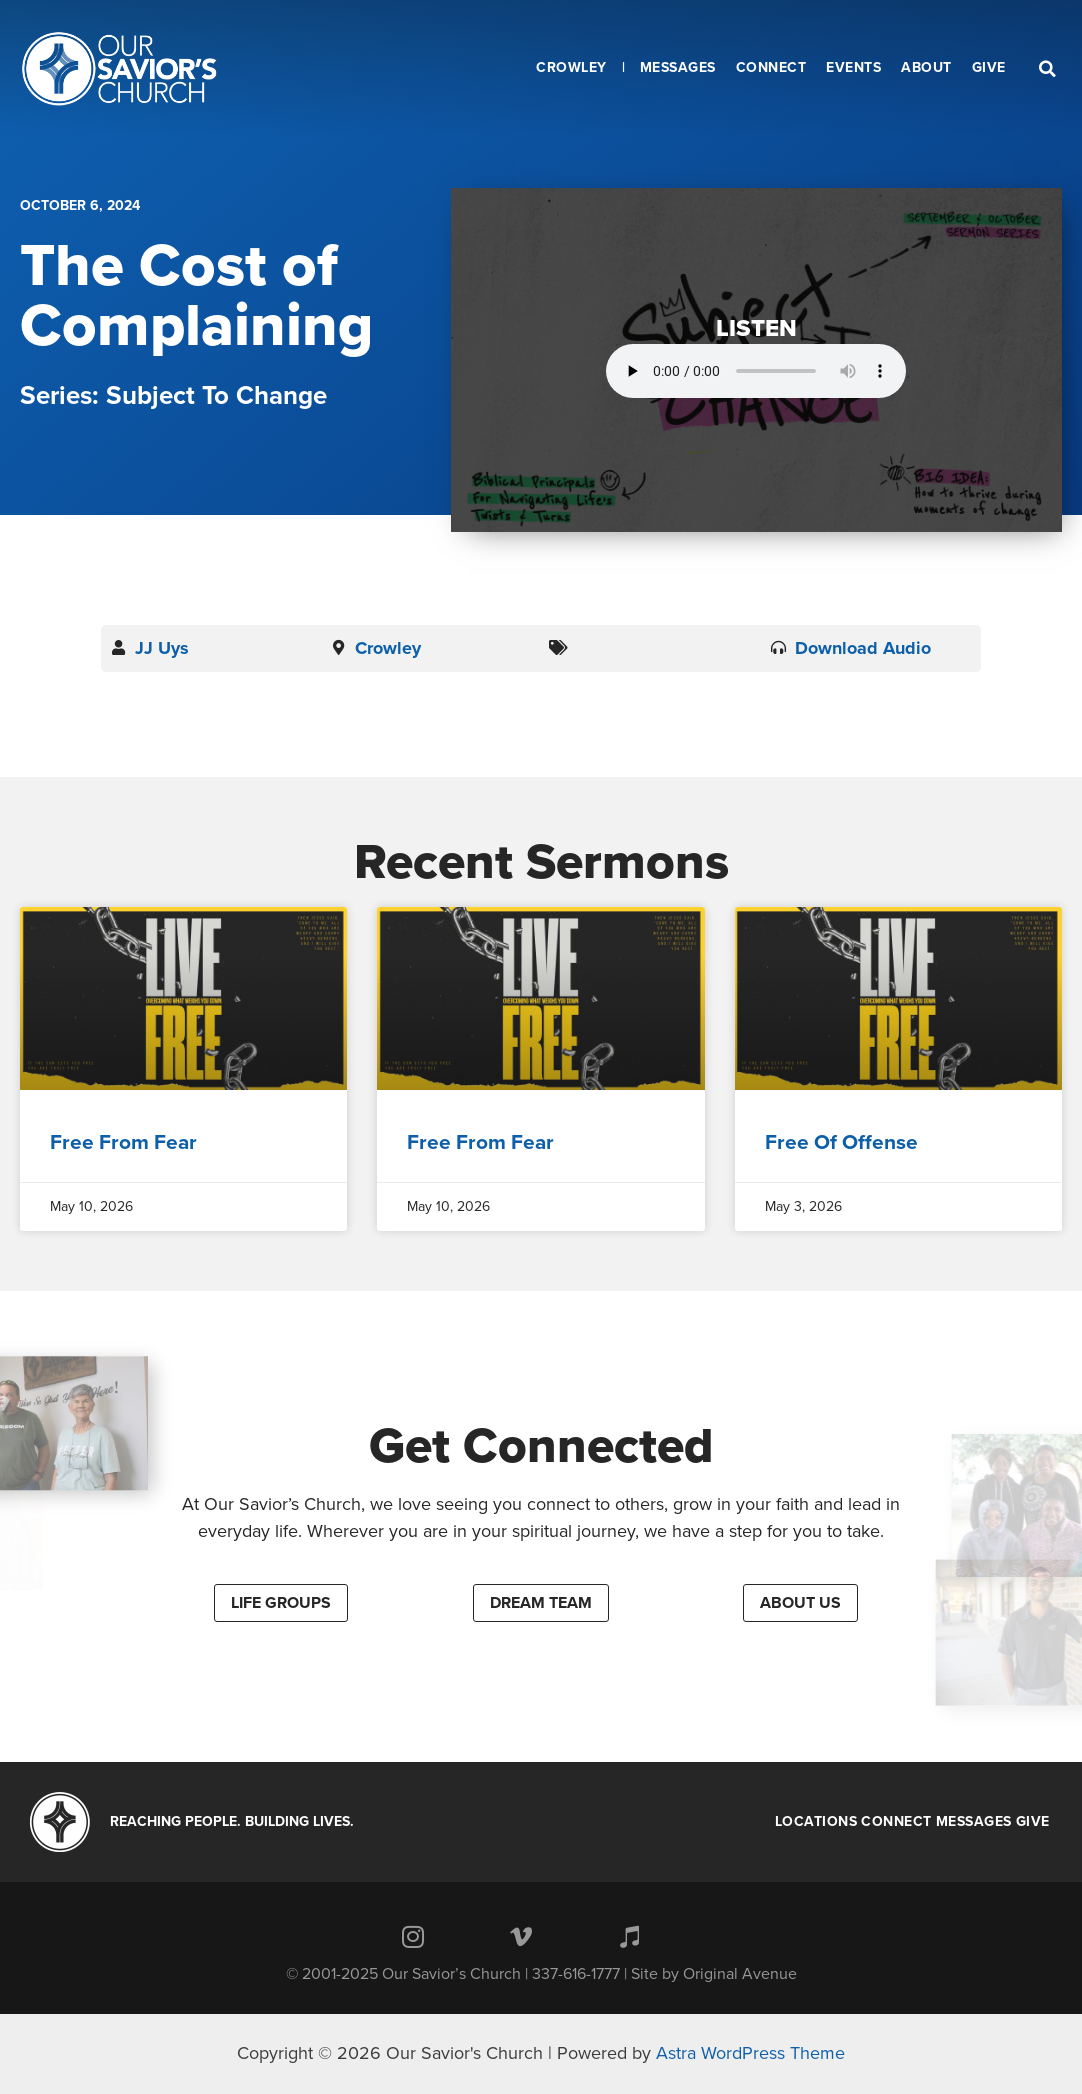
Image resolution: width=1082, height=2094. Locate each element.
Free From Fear (123, 1142)
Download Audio (863, 648)
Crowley (388, 648)
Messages (974, 1822)
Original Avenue (740, 1974)
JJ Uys (162, 648)
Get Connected (541, 1446)
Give (1033, 1822)
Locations (816, 1822)
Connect (896, 1822)
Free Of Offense (841, 1142)
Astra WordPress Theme (750, 2053)
